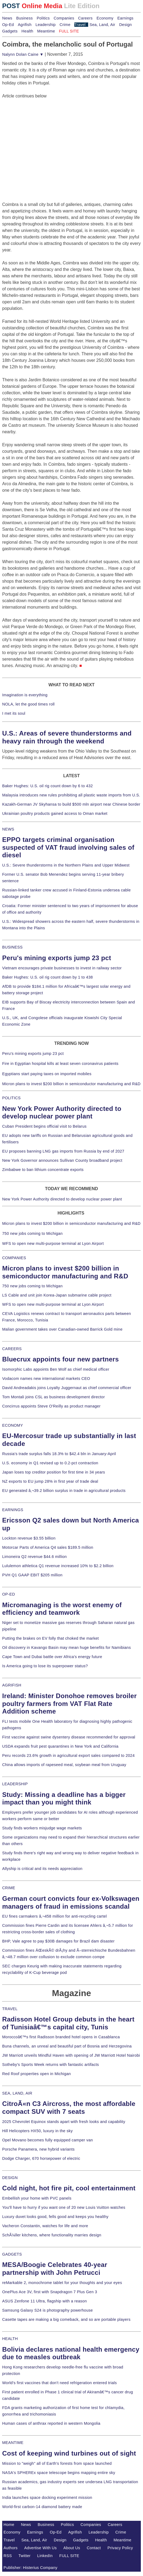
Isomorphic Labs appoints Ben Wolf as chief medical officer (55, 1369)
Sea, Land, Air (102, 24)
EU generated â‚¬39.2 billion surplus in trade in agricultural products (64, 1490)
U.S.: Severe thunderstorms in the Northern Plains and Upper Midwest (65, 865)
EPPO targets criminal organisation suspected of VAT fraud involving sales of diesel (68, 847)
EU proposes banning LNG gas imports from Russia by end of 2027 (63, 1151)
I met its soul (13, 713)
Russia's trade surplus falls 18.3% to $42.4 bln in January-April (59, 1454)
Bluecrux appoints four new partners (60, 1359)
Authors (11, 2548)
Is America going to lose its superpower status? (45, 1666)
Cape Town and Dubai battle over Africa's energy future (52, 1657)
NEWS (8, 829)
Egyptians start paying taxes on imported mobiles (46, 1074)
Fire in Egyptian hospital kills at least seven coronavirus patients (60, 1063)
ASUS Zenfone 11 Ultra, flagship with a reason (44, 2301)
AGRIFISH (11, 1685)
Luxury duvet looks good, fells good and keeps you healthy (55, 2216)
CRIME (8, 1888)
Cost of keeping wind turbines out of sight (69, 2453)
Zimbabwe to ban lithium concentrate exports (43, 1169)
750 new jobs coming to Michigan (32, 1233)
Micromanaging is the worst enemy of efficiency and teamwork (62, 1608)
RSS (8, 2556)
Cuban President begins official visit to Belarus (44, 1126)
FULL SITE (69, 2556)
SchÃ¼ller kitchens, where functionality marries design (51, 2235)
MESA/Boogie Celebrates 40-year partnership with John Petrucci (54, 2268)
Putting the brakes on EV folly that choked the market (50, 1638)
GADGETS (12, 2254)
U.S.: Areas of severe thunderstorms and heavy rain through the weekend (67, 737)
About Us (71, 2548)
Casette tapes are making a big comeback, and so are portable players (66, 2319)
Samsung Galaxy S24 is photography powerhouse (47, 2310)
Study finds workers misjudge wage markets (42, 1828)
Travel (79, 24)
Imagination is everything (24, 695)
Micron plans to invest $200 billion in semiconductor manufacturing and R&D (71, 1084)
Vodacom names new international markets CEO (46, 1378)
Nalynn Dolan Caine (23, 54)
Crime (65, 24)
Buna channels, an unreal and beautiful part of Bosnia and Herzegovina (67, 2046)
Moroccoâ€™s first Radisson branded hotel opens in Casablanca (61, 2037)
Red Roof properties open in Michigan (36, 2074)
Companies (64, 18)
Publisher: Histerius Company (31, 2567)
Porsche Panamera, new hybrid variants (38, 2149)
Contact (94, 2548)
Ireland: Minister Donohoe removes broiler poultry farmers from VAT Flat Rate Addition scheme (69, 1703)
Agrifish (25, 24)
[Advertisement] (43, 133)
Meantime (46, 31)
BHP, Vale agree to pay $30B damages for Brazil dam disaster (58, 1941)
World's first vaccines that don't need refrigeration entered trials (59, 2383)
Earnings (125, 18)
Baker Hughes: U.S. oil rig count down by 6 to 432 (47, 786)
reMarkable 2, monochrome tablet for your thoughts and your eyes (62, 2282)
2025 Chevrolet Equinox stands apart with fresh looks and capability (63, 2121)
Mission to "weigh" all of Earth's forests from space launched (57, 2463)
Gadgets (10, 31)
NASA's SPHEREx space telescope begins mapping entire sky (58, 2472)
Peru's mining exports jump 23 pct (56, 958)
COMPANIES (14, 1258)
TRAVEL (10, 2009)
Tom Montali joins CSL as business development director (53, 1397)
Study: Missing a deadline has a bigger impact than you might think (64, 1798)
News (7, 18)
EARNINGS (12, 1510)
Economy (105, 18)
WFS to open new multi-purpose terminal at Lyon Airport (53, 1243)
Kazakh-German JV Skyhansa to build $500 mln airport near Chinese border (71, 804)
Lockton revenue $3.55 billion (29, 1538)
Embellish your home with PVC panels (36, 2198)
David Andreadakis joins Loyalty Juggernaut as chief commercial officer (66, 1388)
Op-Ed (8, 24)
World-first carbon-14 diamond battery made (42, 2507)
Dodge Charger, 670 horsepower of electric (41, 2158)
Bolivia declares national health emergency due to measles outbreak (70, 2353)
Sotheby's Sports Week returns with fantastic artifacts (50, 2064)
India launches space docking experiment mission (47, 2497)
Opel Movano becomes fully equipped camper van (47, 2140)
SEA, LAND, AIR (17, 2093)
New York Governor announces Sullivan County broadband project (62, 1160)
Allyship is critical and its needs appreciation (42, 1868)
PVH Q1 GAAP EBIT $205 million (32, 1575)
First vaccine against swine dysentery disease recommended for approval (68, 1737)
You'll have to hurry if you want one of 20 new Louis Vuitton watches (63, 2207)
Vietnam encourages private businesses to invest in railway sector (62, 968)
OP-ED (8, 1594)
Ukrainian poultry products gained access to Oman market (54, 813)
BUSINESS (12, 947)
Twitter (24, 2556)
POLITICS (11, 1098)
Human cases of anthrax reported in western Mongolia (51, 2423)
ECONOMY (12, 1425)
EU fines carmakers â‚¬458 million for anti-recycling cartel (54, 1916)
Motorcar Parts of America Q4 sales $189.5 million (47, 1547)
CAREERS (12, 1349)
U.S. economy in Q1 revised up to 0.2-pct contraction (50, 1463)
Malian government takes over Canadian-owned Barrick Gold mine (62, 1329)
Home (9, 2524)
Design (125, 24)
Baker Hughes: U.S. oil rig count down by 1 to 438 (47, 977)
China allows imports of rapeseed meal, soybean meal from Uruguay (64, 1765)
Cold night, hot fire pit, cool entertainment (68, 2188)
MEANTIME (13, 2442)
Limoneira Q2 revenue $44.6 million (34, 1556)
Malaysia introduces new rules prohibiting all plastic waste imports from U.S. (71, 795)
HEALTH (10, 2339)
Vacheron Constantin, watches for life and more (45, 2226)
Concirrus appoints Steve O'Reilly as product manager (51, 1406)
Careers (85, 18)
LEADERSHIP (15, 1784)
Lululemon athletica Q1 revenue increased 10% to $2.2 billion (57, 1566)
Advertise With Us (40, 2548)
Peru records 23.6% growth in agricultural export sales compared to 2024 (68, 1755)
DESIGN (10, 2177)
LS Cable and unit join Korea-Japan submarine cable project (57, 1295)
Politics (43, 18)
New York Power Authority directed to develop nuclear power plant (61, 1112)
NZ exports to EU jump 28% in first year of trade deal (50, 1481)
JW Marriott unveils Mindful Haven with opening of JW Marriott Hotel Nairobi (71, 2055)
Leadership (46, 24)
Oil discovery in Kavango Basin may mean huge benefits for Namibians (66, 1647)
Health (27, 31)
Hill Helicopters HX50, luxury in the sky (37, 2131)
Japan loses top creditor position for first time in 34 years (53, 1472)
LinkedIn (45, 2556)
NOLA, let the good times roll (28, 704)
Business (24, 18)
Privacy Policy (120, 2548)
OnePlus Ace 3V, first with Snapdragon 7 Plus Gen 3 (49, 2292)
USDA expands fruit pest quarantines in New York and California (60, 1746)
